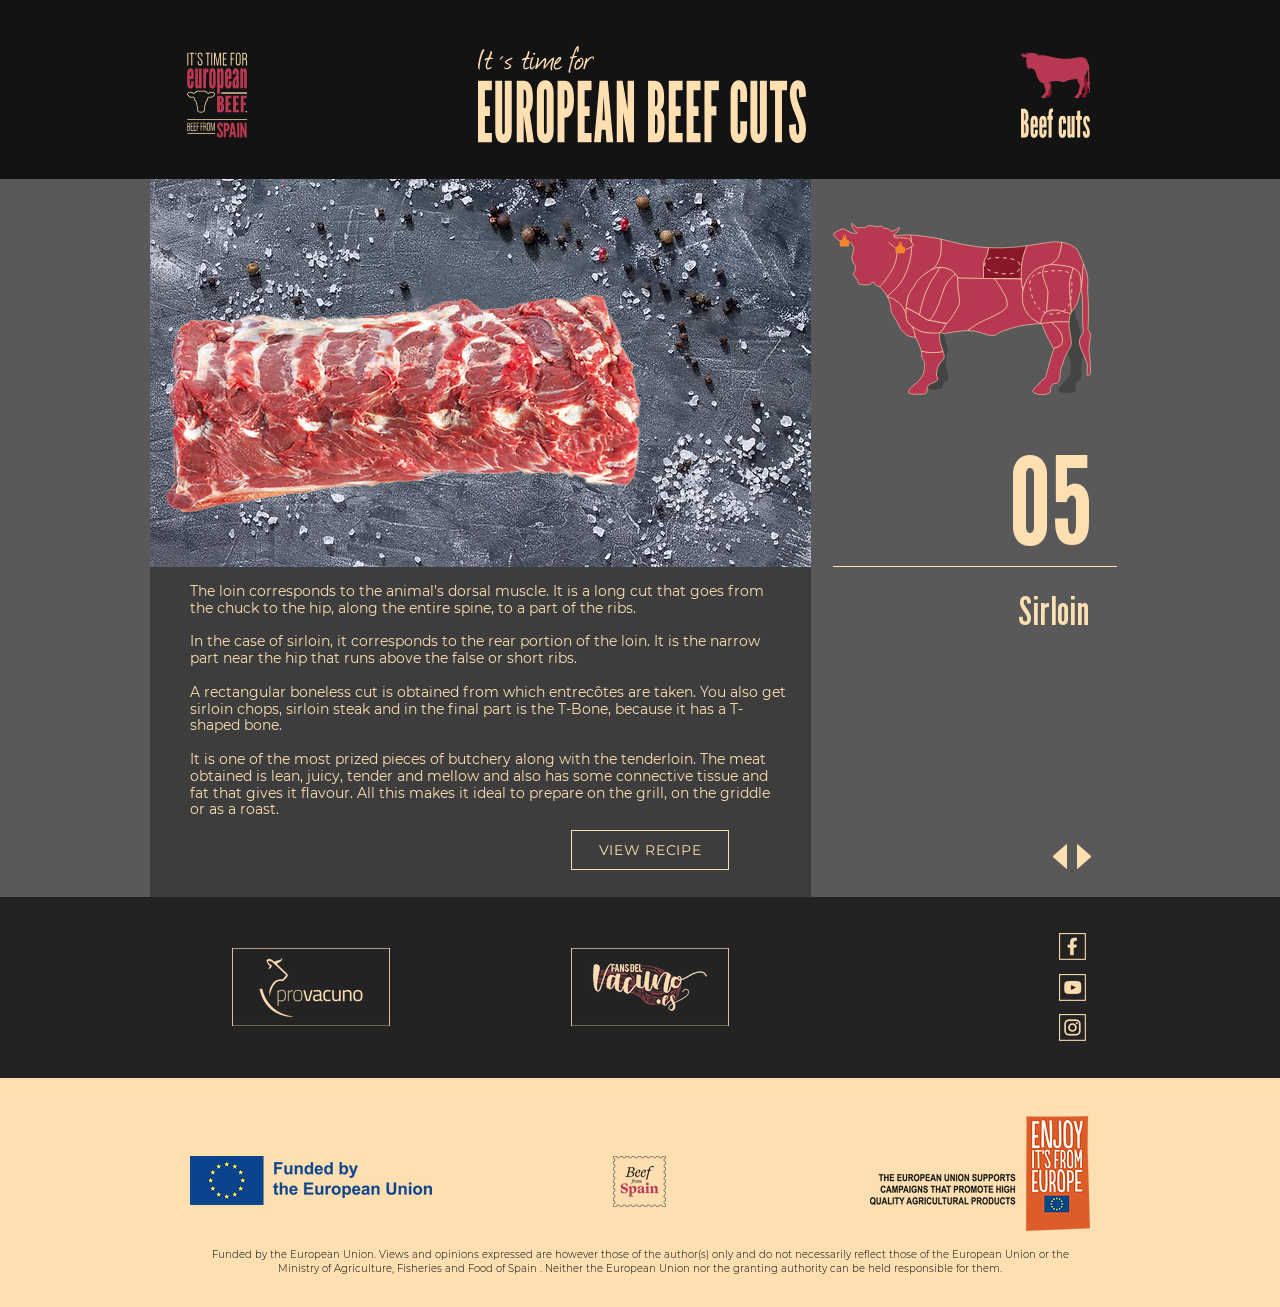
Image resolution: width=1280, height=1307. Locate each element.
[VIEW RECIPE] (650, 850)
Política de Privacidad (913, 1031)
